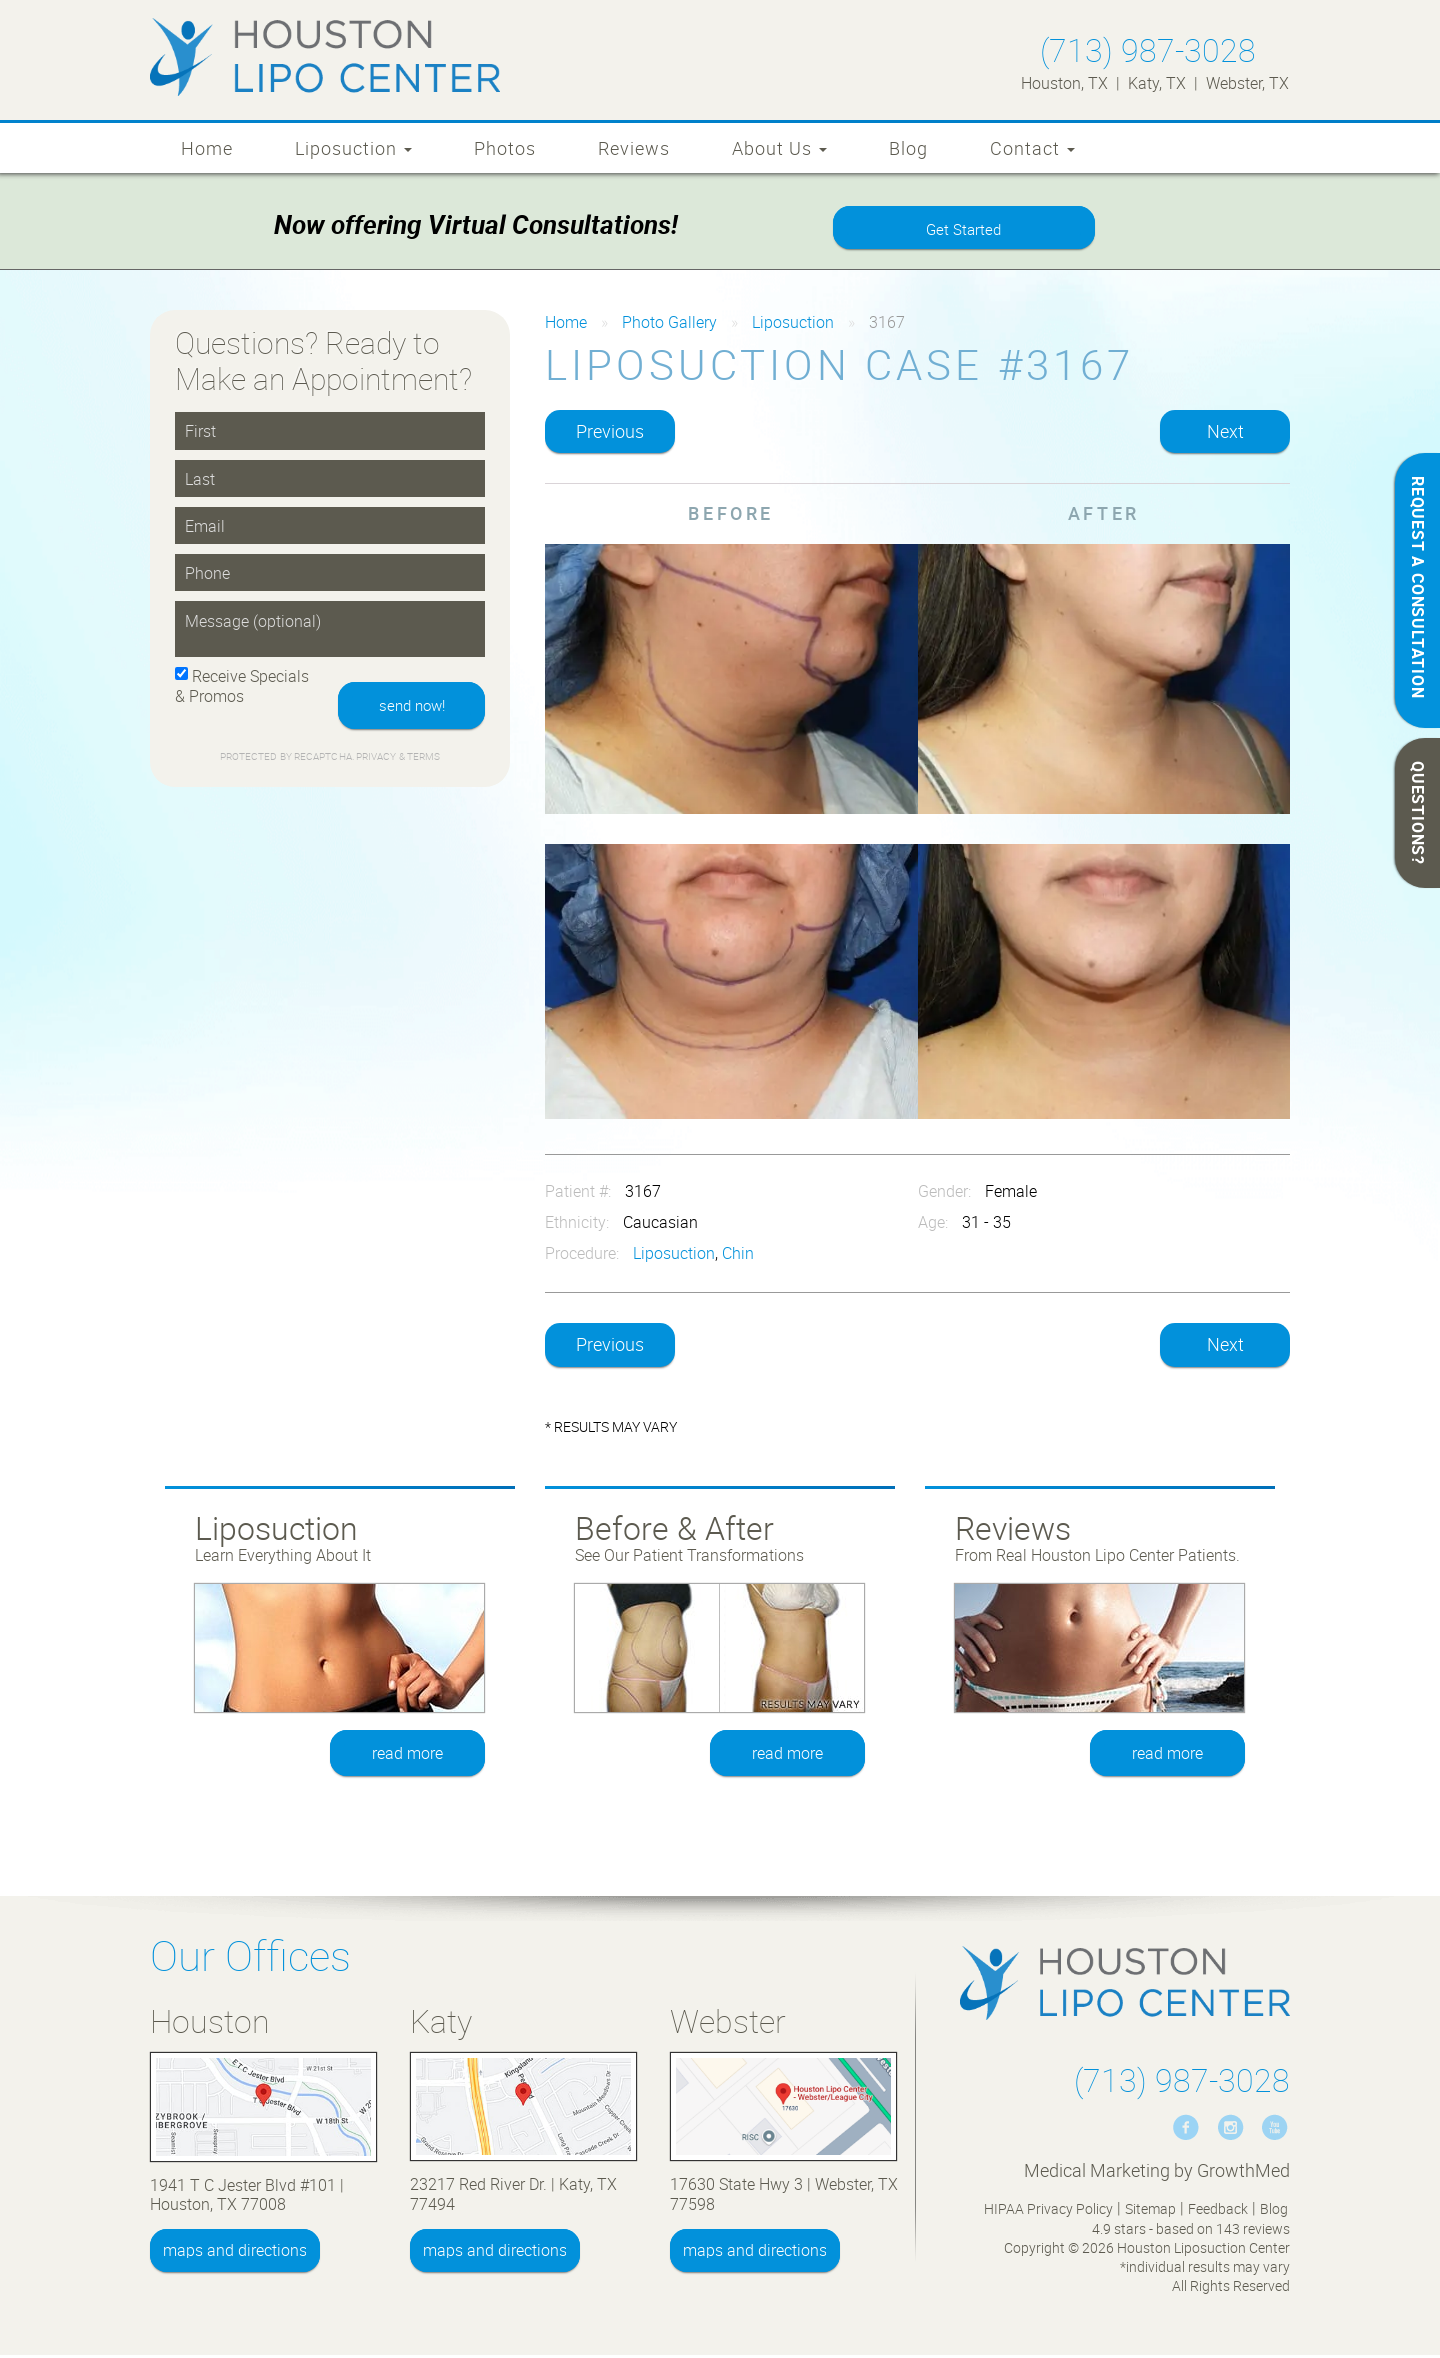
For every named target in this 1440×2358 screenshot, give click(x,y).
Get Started (964, 231)
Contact (1032, 148)
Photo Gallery (669, 325)
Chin (738, 1256)
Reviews (634, 148)
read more (408, 1756)
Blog (908, 148)
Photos (505, 148)
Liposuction (353, 148)
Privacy (377, 761)
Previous (610, 434)
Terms (423, 761)
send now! (408, 709)
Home (207, 148)
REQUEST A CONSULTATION (1418, 587)
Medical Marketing (1097, 2173)
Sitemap (1150, 2211)
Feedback (1218, 2211)
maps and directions (235, 2253)
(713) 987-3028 (1148, 49)
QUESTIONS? (1418, 813)
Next (1225, 434)
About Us (779, 148)
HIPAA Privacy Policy (1048, 2211)
